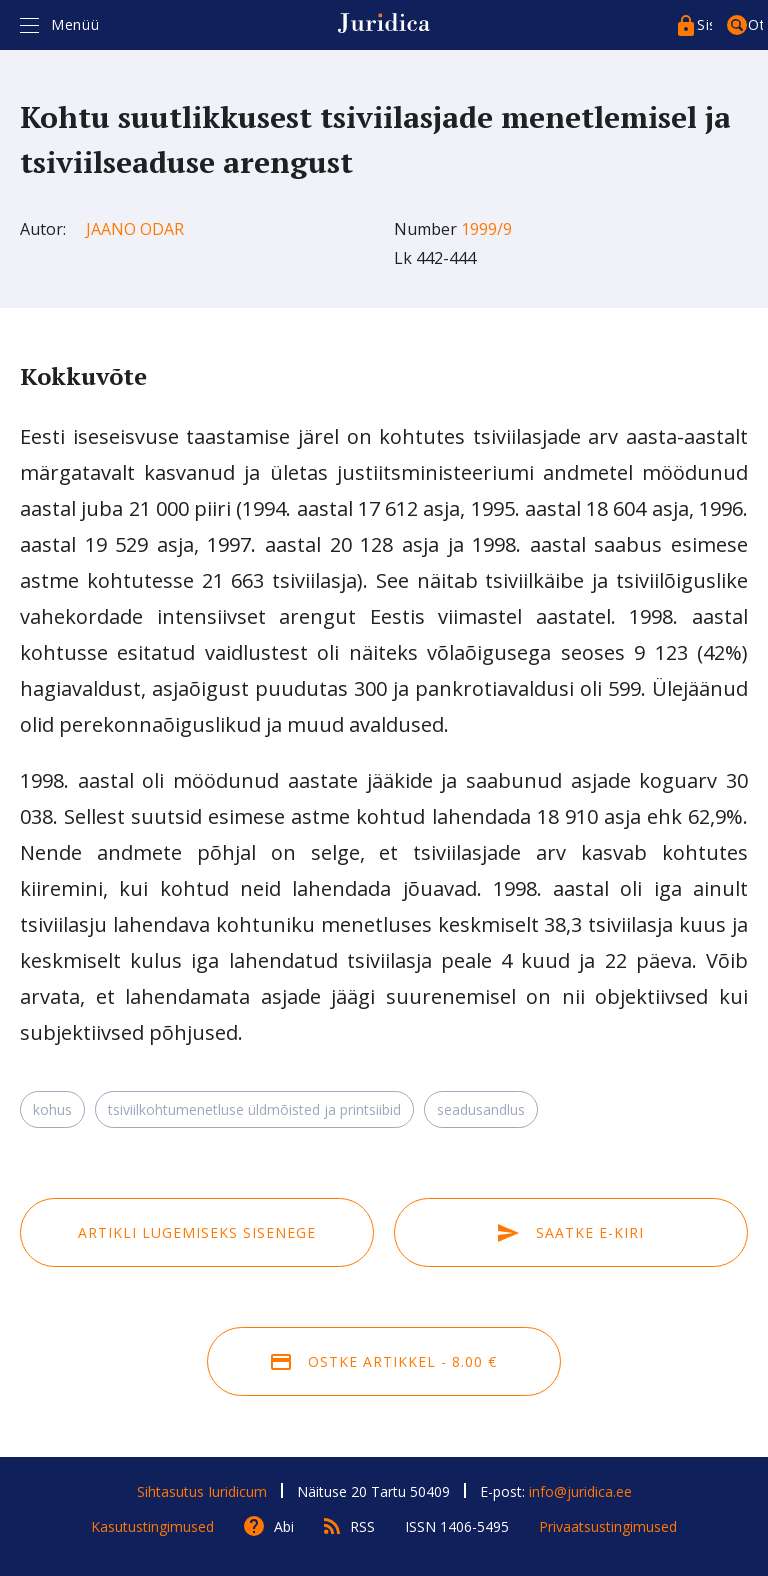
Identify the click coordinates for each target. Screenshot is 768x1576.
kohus (52, 1109)
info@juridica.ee (580, 1491)
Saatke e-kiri (571, 1232)
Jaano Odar (135, 229)
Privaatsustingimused (608, 1526)
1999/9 (486, 229)
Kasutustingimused (152, 1526)
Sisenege (704, 24)
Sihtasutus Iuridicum (202, 1491)
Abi (284, 1526)
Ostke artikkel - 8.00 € (384, 1361)
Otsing (755, 24)
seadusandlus (481, 1109)
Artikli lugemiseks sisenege (197, 1232)
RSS (362, 1526)
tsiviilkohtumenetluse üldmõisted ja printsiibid (254, 1109)
